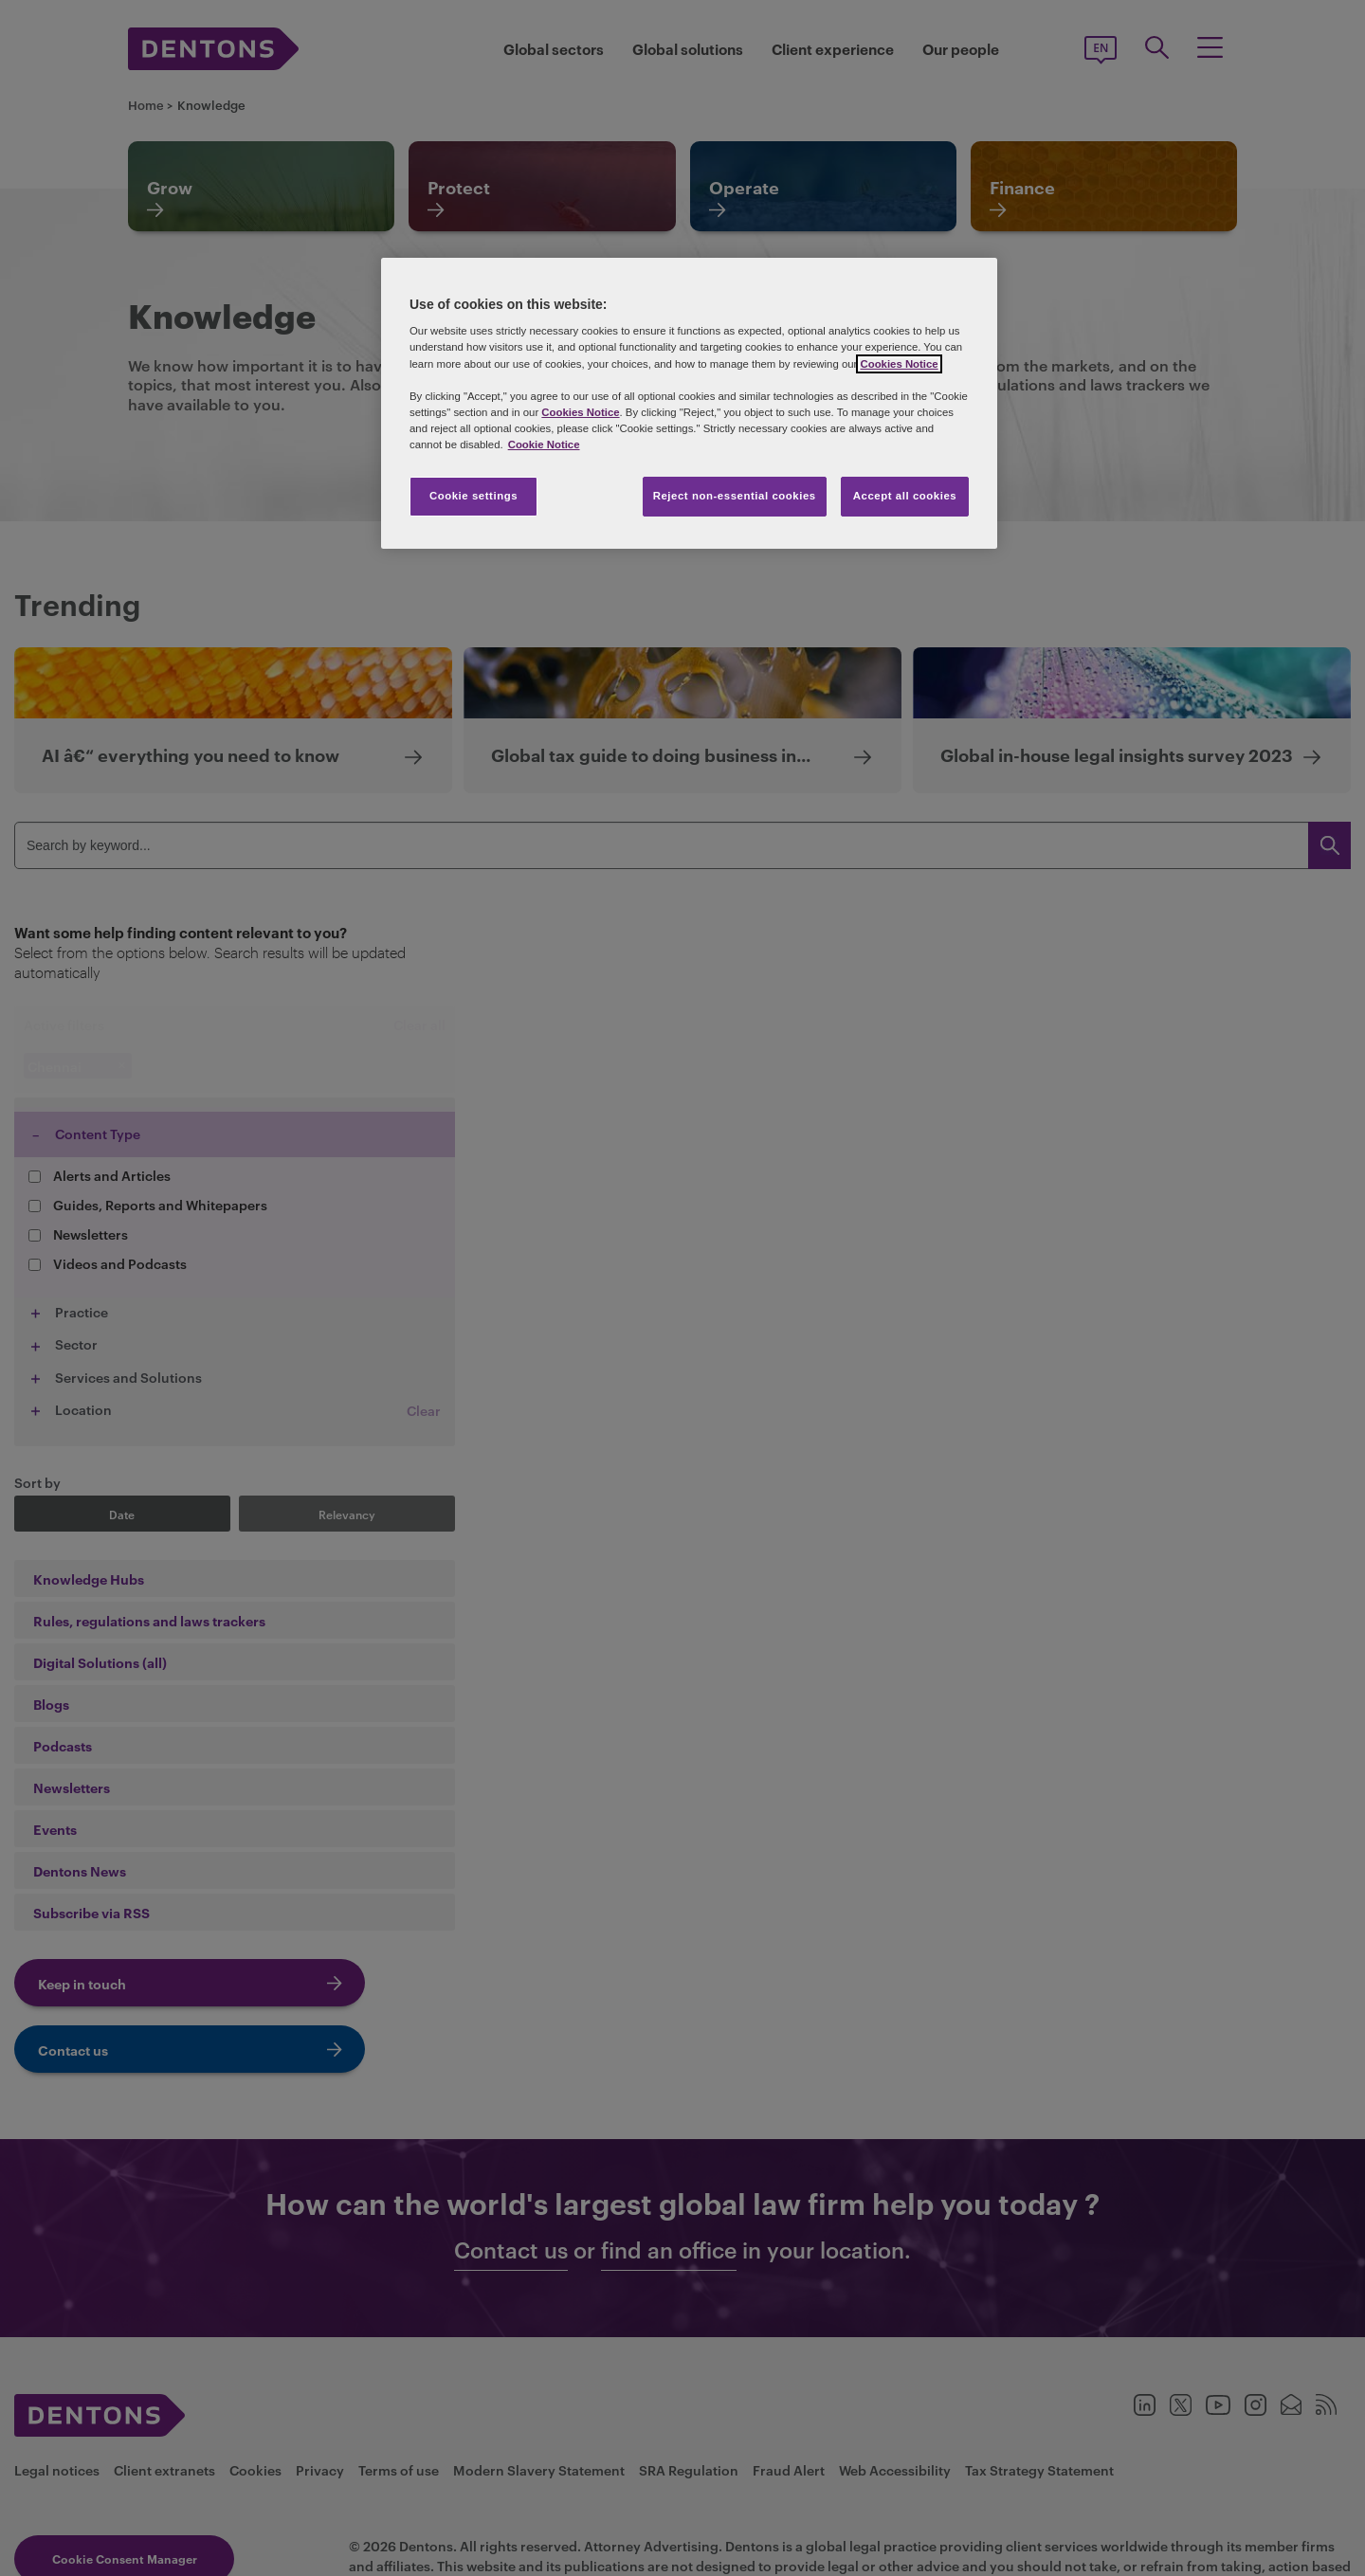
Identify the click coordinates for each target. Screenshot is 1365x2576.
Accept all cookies (905, 495)
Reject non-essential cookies (734, 495)
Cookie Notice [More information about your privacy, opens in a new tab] (544, 444)
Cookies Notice (898, 364)
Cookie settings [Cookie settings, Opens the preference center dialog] (473, 495)
